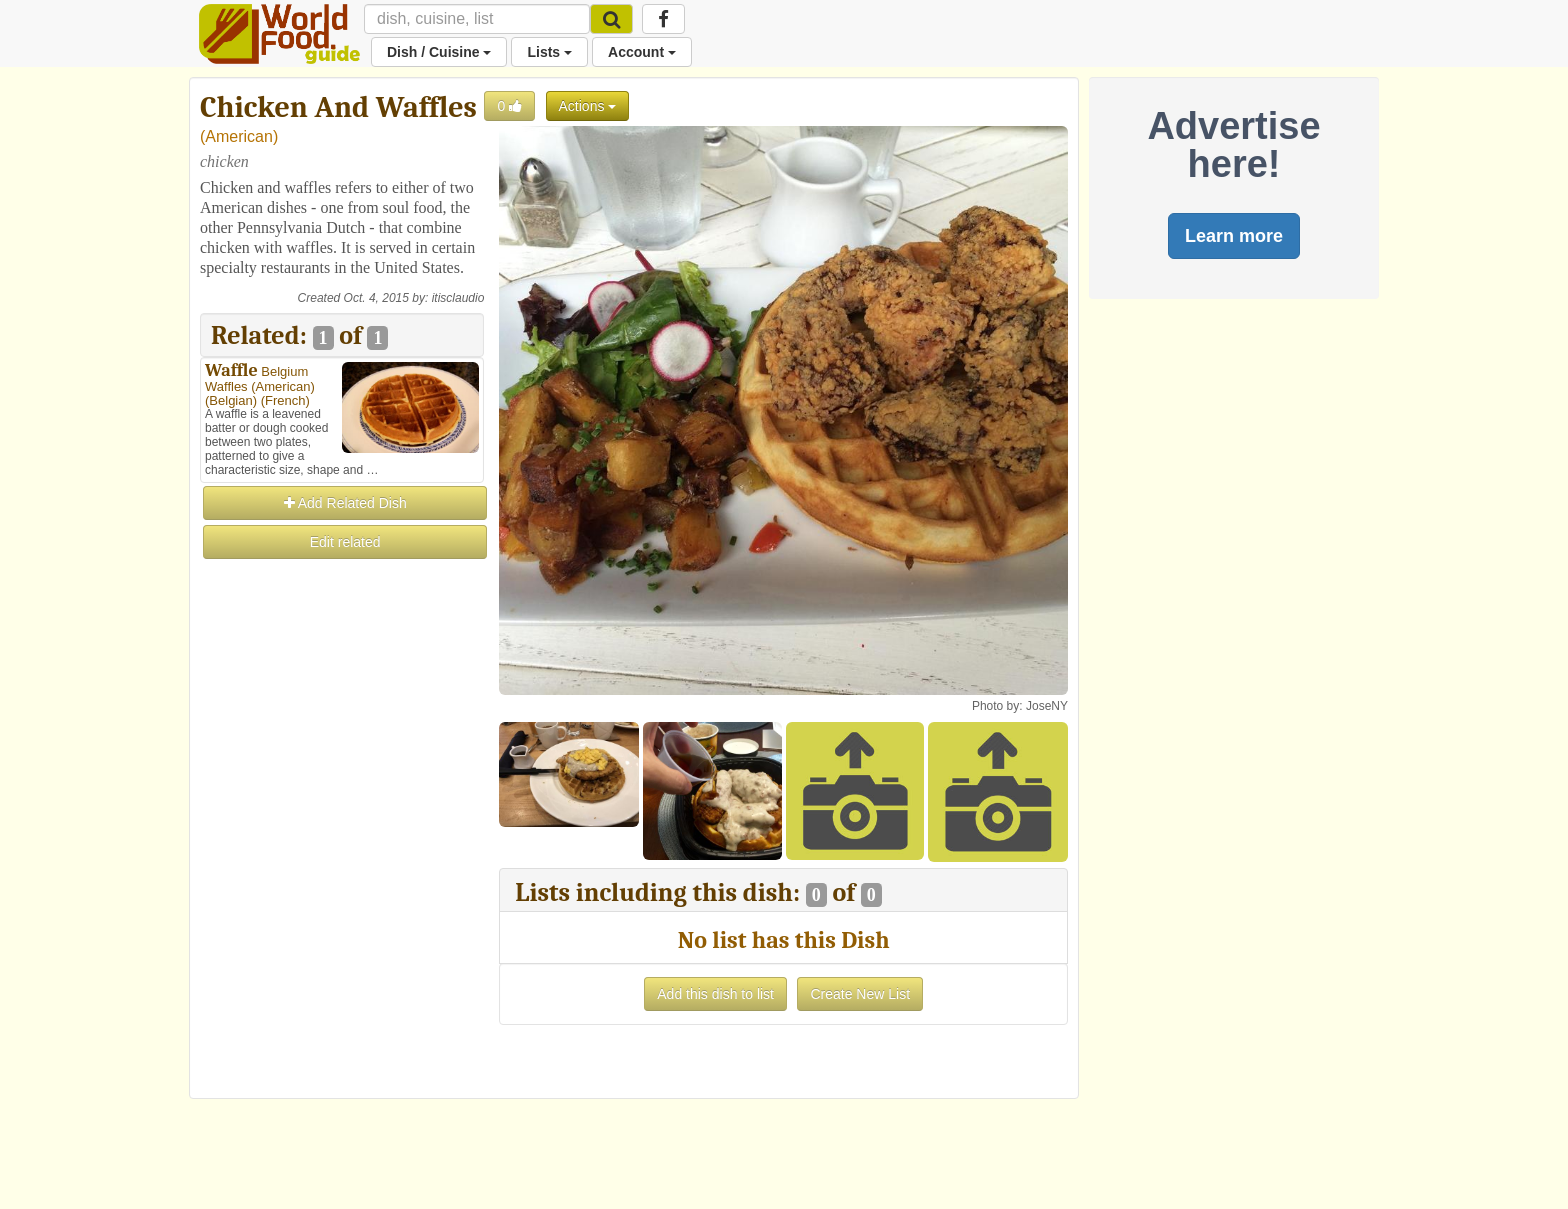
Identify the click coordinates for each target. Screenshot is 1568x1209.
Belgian (230, 400)
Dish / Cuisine (439, 52)
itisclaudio (458, 298)
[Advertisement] (342, 862)
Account (642, 52)
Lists (549, 52)
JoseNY (1047, 706)
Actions (588, 106)
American (239, 136)
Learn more (1234, 236)
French (285, 400)
